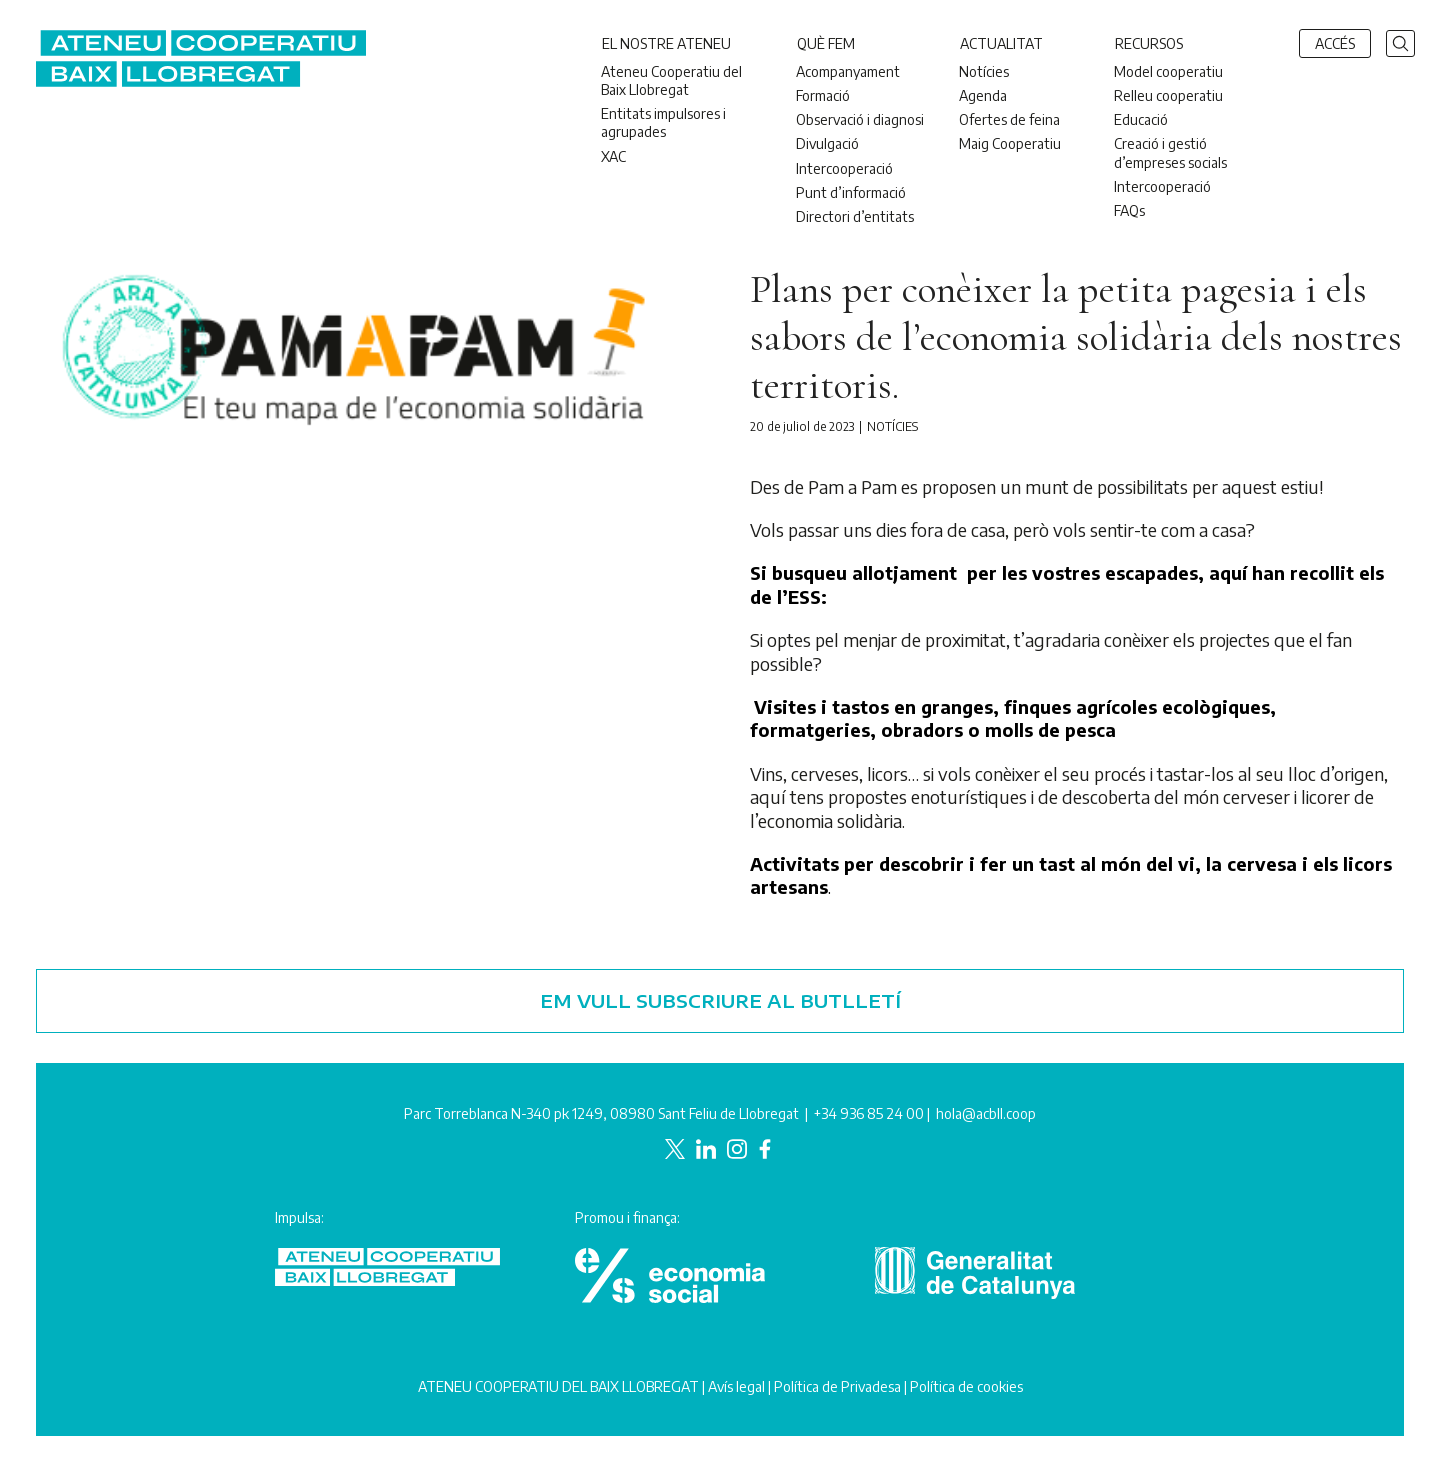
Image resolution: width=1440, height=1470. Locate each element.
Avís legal (736, 1386)
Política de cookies (966, 1386)
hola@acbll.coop (986, 1113)
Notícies (892, 426)
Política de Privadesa (837, 1386)
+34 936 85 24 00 (869, 1113)
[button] (1400, 41)
